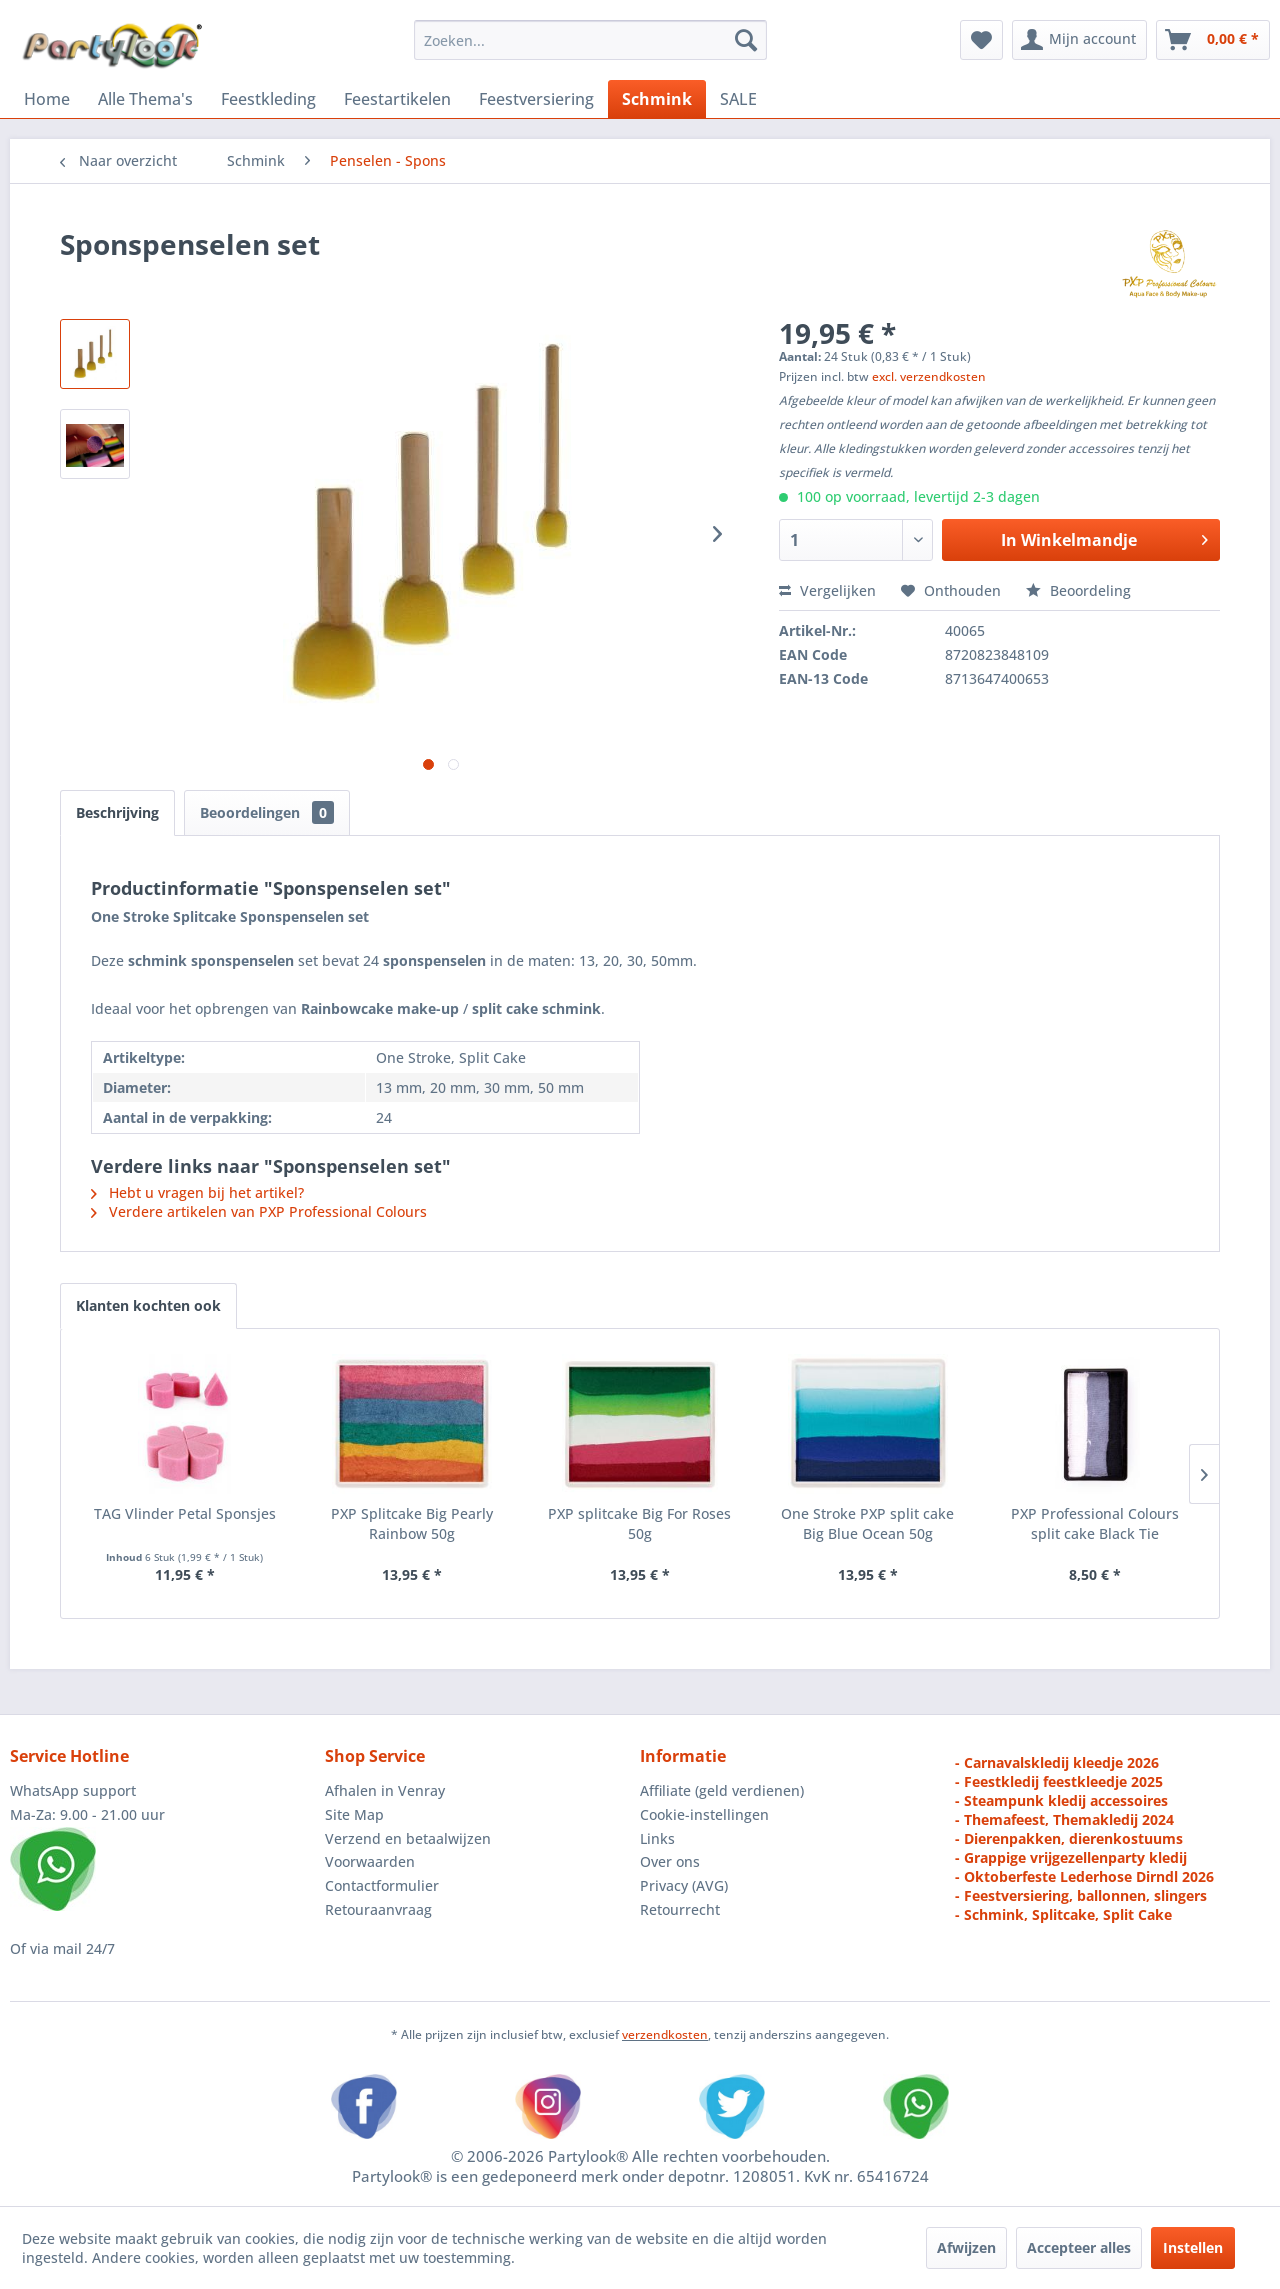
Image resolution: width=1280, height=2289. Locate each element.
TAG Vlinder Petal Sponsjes (185, 1513)
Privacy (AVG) (684, 1885)
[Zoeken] (746, 40)
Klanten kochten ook (148, 1305)
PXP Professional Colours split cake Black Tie (1095, 1523)
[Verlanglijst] (981, 40)
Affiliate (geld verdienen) (722, 1790)
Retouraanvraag (378, 1909)
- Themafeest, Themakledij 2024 (1064, 1819)
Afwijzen (966, 2247)
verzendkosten (665, 2034)
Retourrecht (680, 1909)
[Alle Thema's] (145, 99)
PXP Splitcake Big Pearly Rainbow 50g (412, 1523)
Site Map (354, 1814)
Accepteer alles (1079, 2247)
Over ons (670, 1861)
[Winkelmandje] (1213, 40)
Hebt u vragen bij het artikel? (197, 1192)
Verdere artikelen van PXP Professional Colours (259, 1211)
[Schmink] (657, 99)
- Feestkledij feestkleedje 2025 (1059, 1781)
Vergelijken (827, 590)
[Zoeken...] (590, 40)
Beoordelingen (267, 812)
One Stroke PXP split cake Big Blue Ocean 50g (867, 1523)
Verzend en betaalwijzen (408, 1838)
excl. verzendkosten (929, 376)
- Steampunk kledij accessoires (1061, 1800)
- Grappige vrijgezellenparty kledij (1071, 1857)
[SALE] (738, 99)
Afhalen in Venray (385, 1790)
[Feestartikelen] (397, 99)
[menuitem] (590, 40)
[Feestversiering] (536, 99)
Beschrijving (117, 812)
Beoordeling (1078, 590)
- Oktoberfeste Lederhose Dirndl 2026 (1084, 1876)
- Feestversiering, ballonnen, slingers (1081, 1895)
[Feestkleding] (268, 99)
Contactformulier (382, 1885)
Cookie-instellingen (704, 1814)
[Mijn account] (1079, 40)
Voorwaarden (370, 1861)
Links (657, 1838)
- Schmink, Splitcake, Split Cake (1063, 1914)
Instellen (1193, 2247)
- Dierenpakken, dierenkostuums (1069, 1838)
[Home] (47, 99)
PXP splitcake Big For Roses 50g (639, 1523)
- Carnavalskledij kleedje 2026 (1057, 1762)
